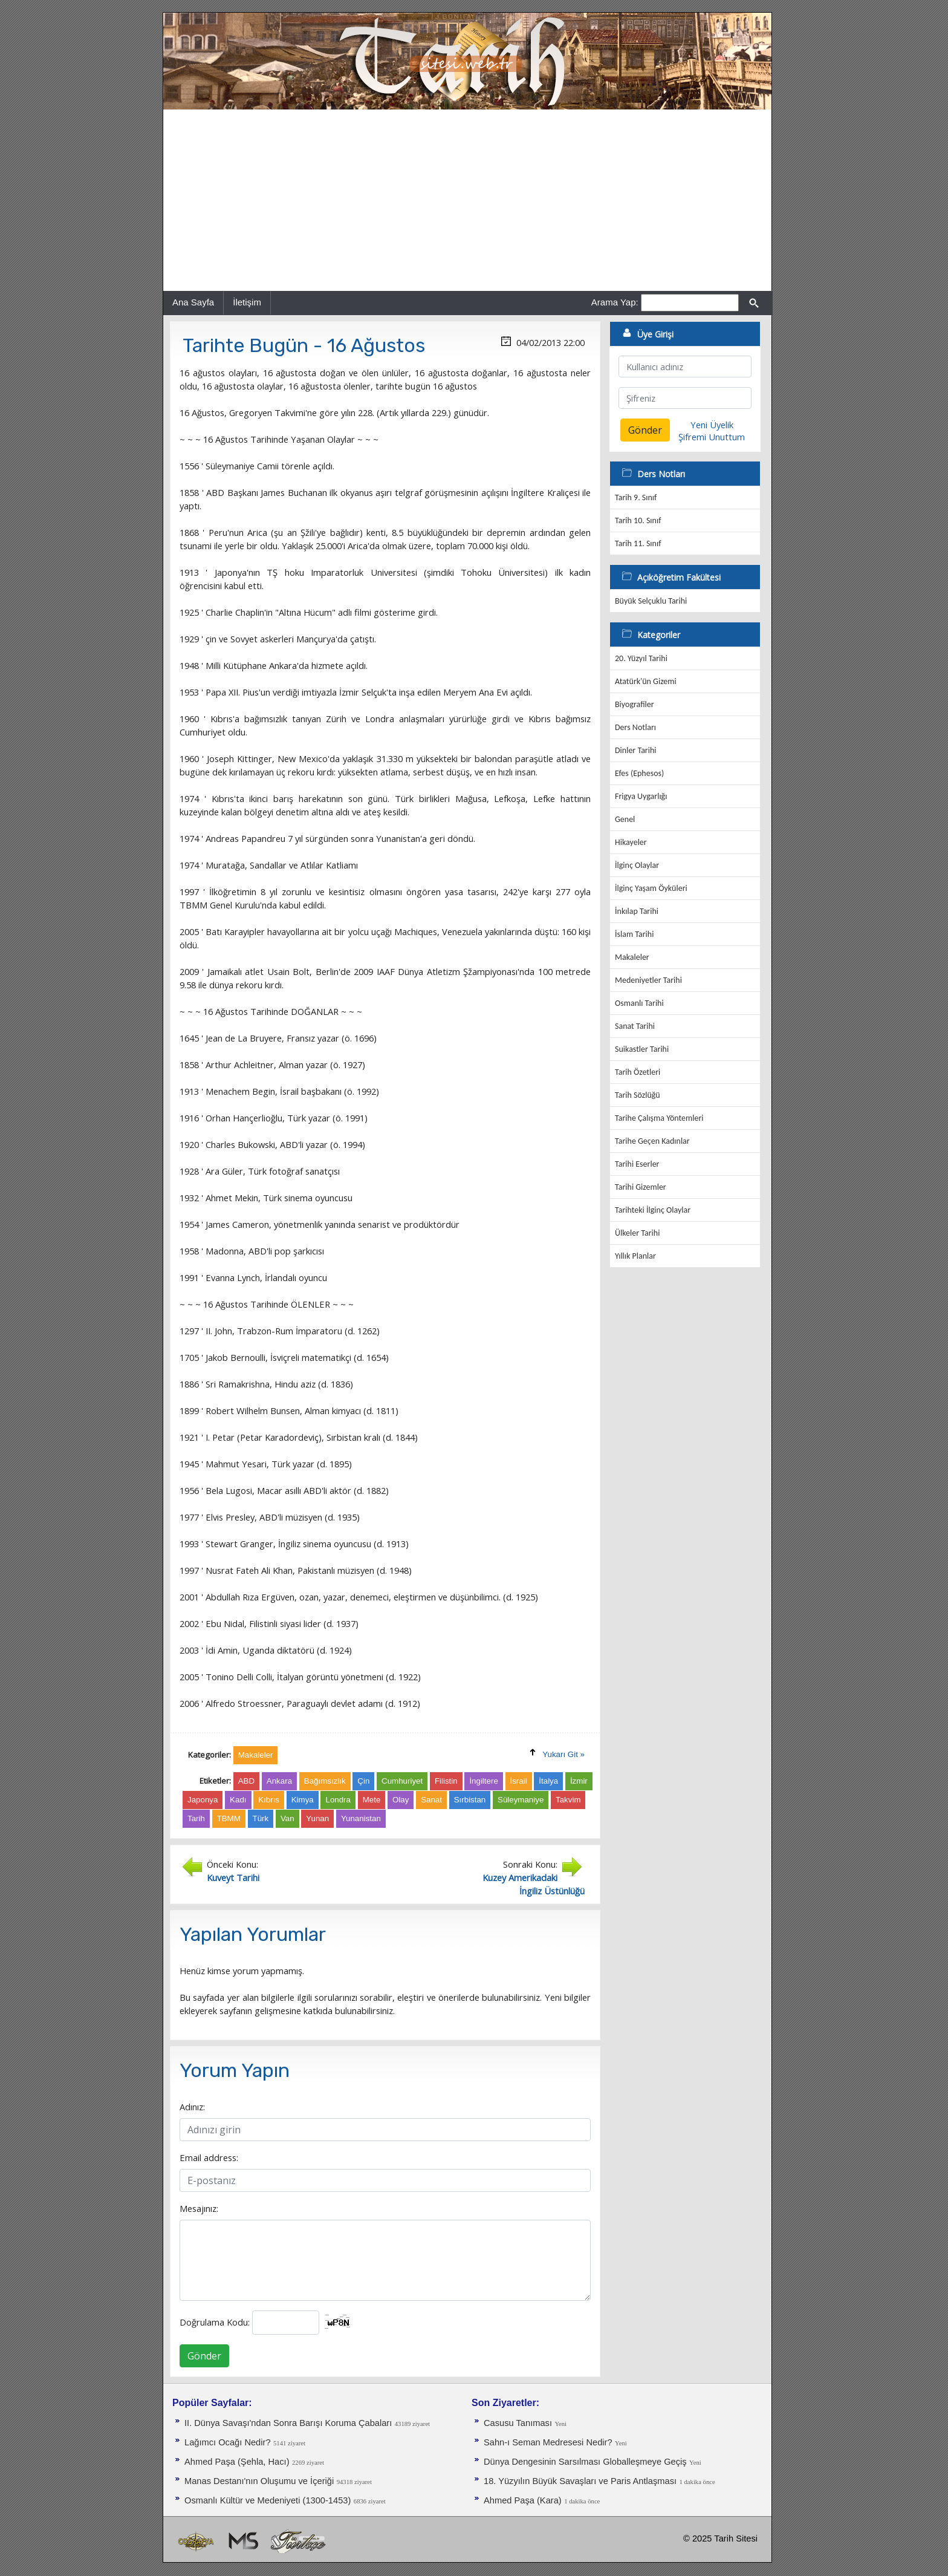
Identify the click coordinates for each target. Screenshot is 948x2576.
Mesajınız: (199, 2208)
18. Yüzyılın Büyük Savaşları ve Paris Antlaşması (580, 2481)
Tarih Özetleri (637, 1072)
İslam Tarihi (634, 934)
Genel (625, 819)
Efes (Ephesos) (639, 773)
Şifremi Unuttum (711, 437)
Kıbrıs (268, 1799)
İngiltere (483, 1780)
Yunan (317, 1818)
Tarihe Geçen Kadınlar (652, 1141)
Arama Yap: (614, 302)
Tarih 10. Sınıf (638, 520)
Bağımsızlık (325, 1780)
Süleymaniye (521, 1799)
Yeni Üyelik (711, 425)
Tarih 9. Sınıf (636, 497)
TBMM (229, 1818)
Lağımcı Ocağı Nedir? (227, 2442)
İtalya (548, 1780)
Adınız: (192, 2107)
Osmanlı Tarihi (639, 1003)
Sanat (431, 1799)
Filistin (446, 1780)
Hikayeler (631, 842)
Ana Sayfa (193, 302)
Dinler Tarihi (636, 750)
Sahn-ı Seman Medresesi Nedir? (548, 2442)
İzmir (579, 1780)
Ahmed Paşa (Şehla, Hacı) (237, 2462)
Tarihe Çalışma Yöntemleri (659, 1118)
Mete (372, 1799)
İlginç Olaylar (637, 865)
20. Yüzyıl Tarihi (641, 658)
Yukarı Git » (563, 1754)
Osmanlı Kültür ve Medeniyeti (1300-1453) (267, 2500)
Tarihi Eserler (637, 1164)
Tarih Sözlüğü (637, 1095)
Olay (400, 1799)
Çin (363, 1780)
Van (287, 1818)
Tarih (196, 1818)
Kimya (302, 1799)
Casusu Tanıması (518, 2423)
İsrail (518, 1780)
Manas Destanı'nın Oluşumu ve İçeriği (259, 2481)
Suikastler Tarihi (642, 1049)
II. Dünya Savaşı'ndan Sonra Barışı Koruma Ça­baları (288, 2423)
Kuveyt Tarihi (233, 1877)
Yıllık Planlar (635, 1256)
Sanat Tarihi (635, 1026)
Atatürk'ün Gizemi (646, 681)
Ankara (279, 1780)
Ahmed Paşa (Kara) (523, 2500)
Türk (261, 1818)
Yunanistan (361, 1818)
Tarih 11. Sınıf (638, 543)
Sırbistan (470, 1799)
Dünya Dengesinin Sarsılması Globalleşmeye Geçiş (585, 2462)
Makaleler (632, 957)
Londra (338, 1799)
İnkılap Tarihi (636, 911)
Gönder (204, 2355)
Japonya (202, 1799)
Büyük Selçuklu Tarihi (651, 601)
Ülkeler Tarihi (637, 1233)
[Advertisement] (467, 200)
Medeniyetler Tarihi (648, 980)
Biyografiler (634, 704)
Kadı (238, 1799)
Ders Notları (635, 727)
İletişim (247, 302)
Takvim (568, 1799)
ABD (246, 1780)
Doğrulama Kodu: (215, 2322)
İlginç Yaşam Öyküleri (651, 888)
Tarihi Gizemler (640, 1187)
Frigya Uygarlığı (641, 796)
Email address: (209, 2157)
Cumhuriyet (402, 1780)
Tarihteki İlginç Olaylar (652, 1210)
